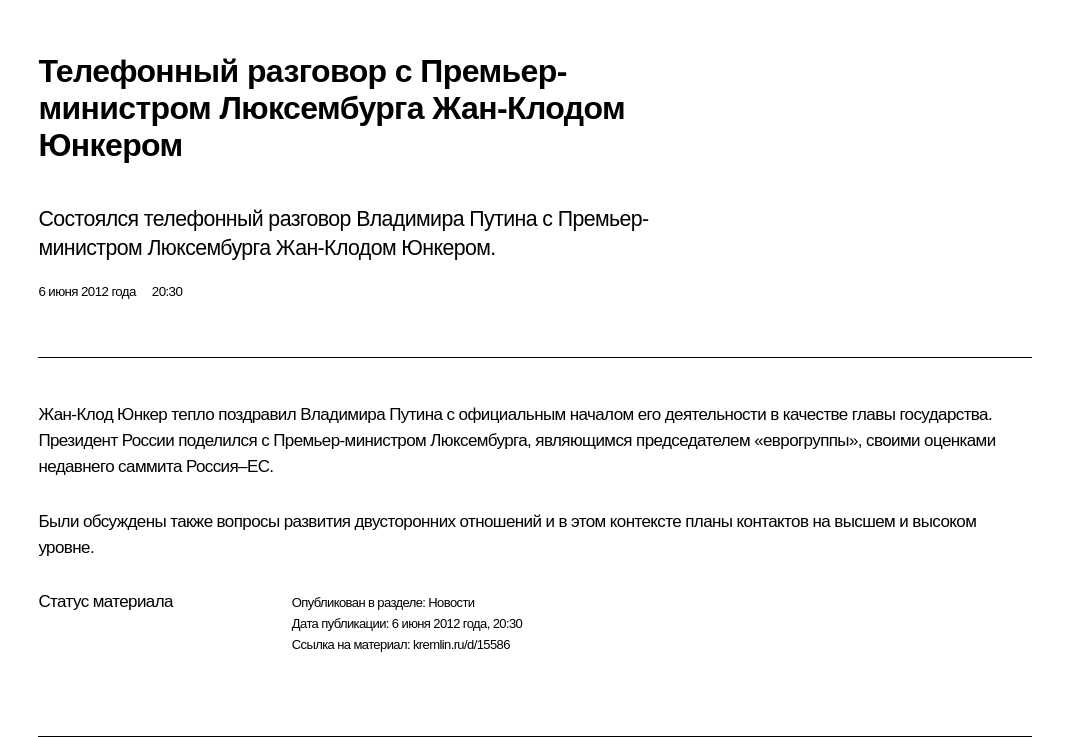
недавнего (76, 466)
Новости (451, 602)
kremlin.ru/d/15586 (461, 644)
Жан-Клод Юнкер (102, 414)
